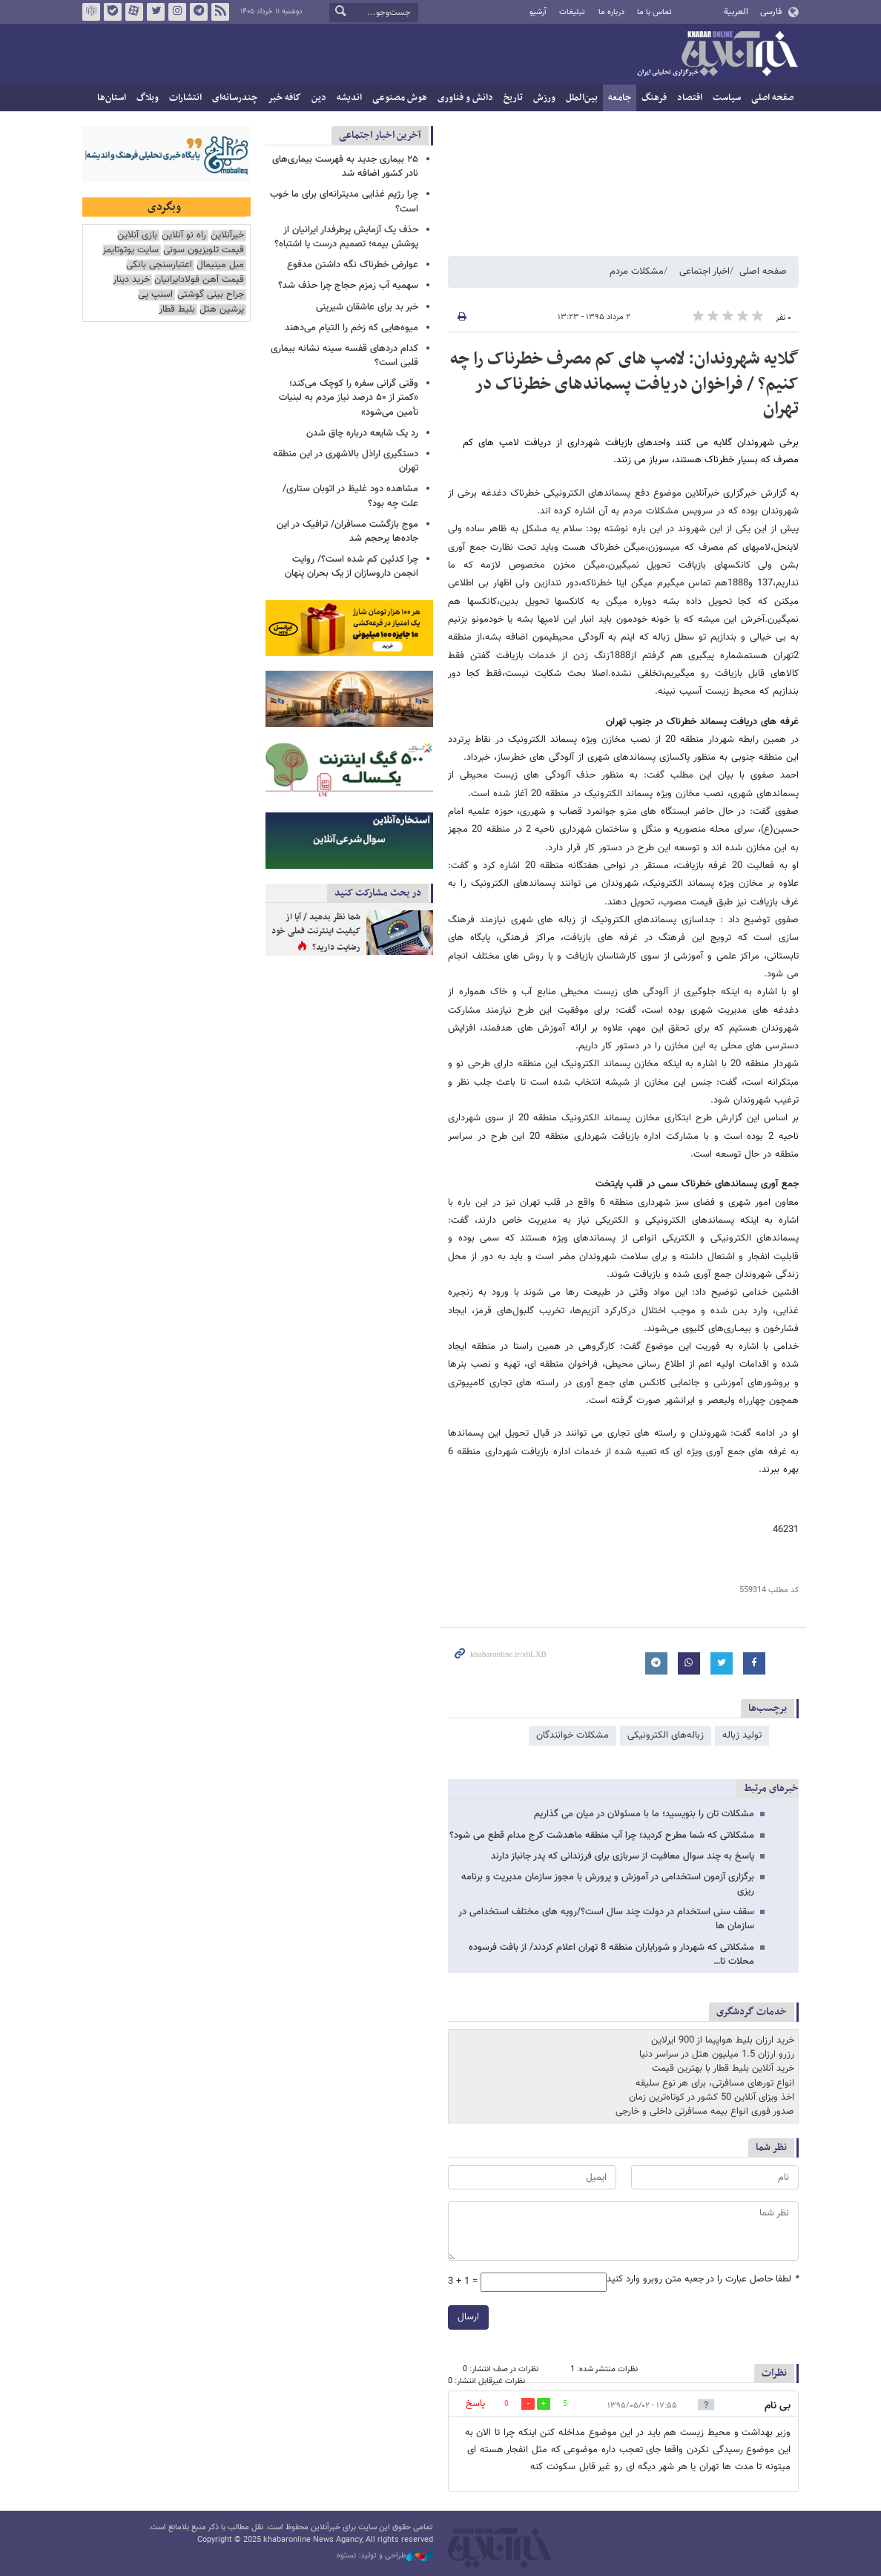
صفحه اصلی (772, 98)
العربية (736, 12)
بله (112, 12)
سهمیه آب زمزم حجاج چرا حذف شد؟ (348, 285)
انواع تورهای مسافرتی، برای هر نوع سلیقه (715, 2083)
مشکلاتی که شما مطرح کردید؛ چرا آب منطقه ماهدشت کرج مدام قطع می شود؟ (601, 1835)
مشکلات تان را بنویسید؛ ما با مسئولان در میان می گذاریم (644, 1814)
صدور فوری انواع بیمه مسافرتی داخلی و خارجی (705, 2111)
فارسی (771, 12)
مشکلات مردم (637, 271)
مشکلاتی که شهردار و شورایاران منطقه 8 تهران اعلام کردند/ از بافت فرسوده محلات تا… (611, 1954)
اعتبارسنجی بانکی (159, 265)
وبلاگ (147, 98)
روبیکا (91, 12)
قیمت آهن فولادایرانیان (199, 280)
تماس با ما (654, 12)
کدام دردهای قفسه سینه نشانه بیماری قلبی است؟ (344, 355)
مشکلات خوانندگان (572, 1735)
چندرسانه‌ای (234, 98)
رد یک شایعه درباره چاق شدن (362, 433)
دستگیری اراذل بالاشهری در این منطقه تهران (345, 461)
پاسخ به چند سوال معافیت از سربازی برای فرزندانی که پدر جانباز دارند (622, 1856)
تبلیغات (572, 12)
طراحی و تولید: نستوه (385, 2556)
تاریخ (513, 98)
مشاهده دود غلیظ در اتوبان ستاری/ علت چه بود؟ (350, 496)
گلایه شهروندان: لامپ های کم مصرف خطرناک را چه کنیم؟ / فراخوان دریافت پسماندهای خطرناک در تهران (624, 384)
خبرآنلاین (717, 55)
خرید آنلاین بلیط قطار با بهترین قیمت (723, 2068)
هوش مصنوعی (399, 98)
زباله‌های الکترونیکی (665, 1735)
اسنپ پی (155, 295)
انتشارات (185, 98)
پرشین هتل (221, 310)
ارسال (468, 2317)
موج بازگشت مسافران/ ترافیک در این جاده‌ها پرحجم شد (347, 531)
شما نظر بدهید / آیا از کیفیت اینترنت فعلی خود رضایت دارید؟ (315, 932)
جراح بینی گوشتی (210, 295)
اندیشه (349, 98)
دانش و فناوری (465, 98)
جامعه (619, 98)
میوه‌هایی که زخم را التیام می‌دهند (351, 328)
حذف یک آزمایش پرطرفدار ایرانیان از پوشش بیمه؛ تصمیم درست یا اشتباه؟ (346, 237)
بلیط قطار (177, 310)
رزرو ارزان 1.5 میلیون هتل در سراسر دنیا (716, 2054)
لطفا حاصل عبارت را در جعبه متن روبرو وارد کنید (703, 2280)
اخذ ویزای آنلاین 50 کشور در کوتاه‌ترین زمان (711, 2097)
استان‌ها (111, 98)
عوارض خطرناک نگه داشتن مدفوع (352, 264)
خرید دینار (131, 280)
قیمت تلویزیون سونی (203, 250)
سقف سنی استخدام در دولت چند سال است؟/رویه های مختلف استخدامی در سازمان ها (606, 1919)
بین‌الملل (582, 98)
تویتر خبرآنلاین (155, 12)
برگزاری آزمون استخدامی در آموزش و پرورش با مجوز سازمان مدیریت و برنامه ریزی (607, 1884)
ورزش (544, 98)
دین (318, 98)
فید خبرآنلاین (220, 12)
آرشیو (538, 12)
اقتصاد (689, 98)
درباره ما (611, 12)
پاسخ (475, 2403)
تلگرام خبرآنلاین (198, 12)
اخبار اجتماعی (704, 271)
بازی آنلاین (137, 236)
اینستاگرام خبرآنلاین (177, 12)
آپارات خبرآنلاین (134, 12)
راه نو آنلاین (184, 236)
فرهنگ (654, 98)
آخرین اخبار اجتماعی (380, 135)
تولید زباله (742, 1735)
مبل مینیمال (220, 265)
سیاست (727, 98)
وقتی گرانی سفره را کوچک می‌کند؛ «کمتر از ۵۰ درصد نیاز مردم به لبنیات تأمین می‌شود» (348, 397)
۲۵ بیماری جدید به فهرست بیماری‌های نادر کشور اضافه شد (345, 166)
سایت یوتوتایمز (130, 250)
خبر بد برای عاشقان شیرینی (367, 307)
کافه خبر (284, 98)
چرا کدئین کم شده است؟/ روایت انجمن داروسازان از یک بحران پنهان (351, 566)
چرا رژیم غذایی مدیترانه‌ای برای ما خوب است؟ (344, 201)
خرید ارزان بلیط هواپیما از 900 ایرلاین (722, 2040)
